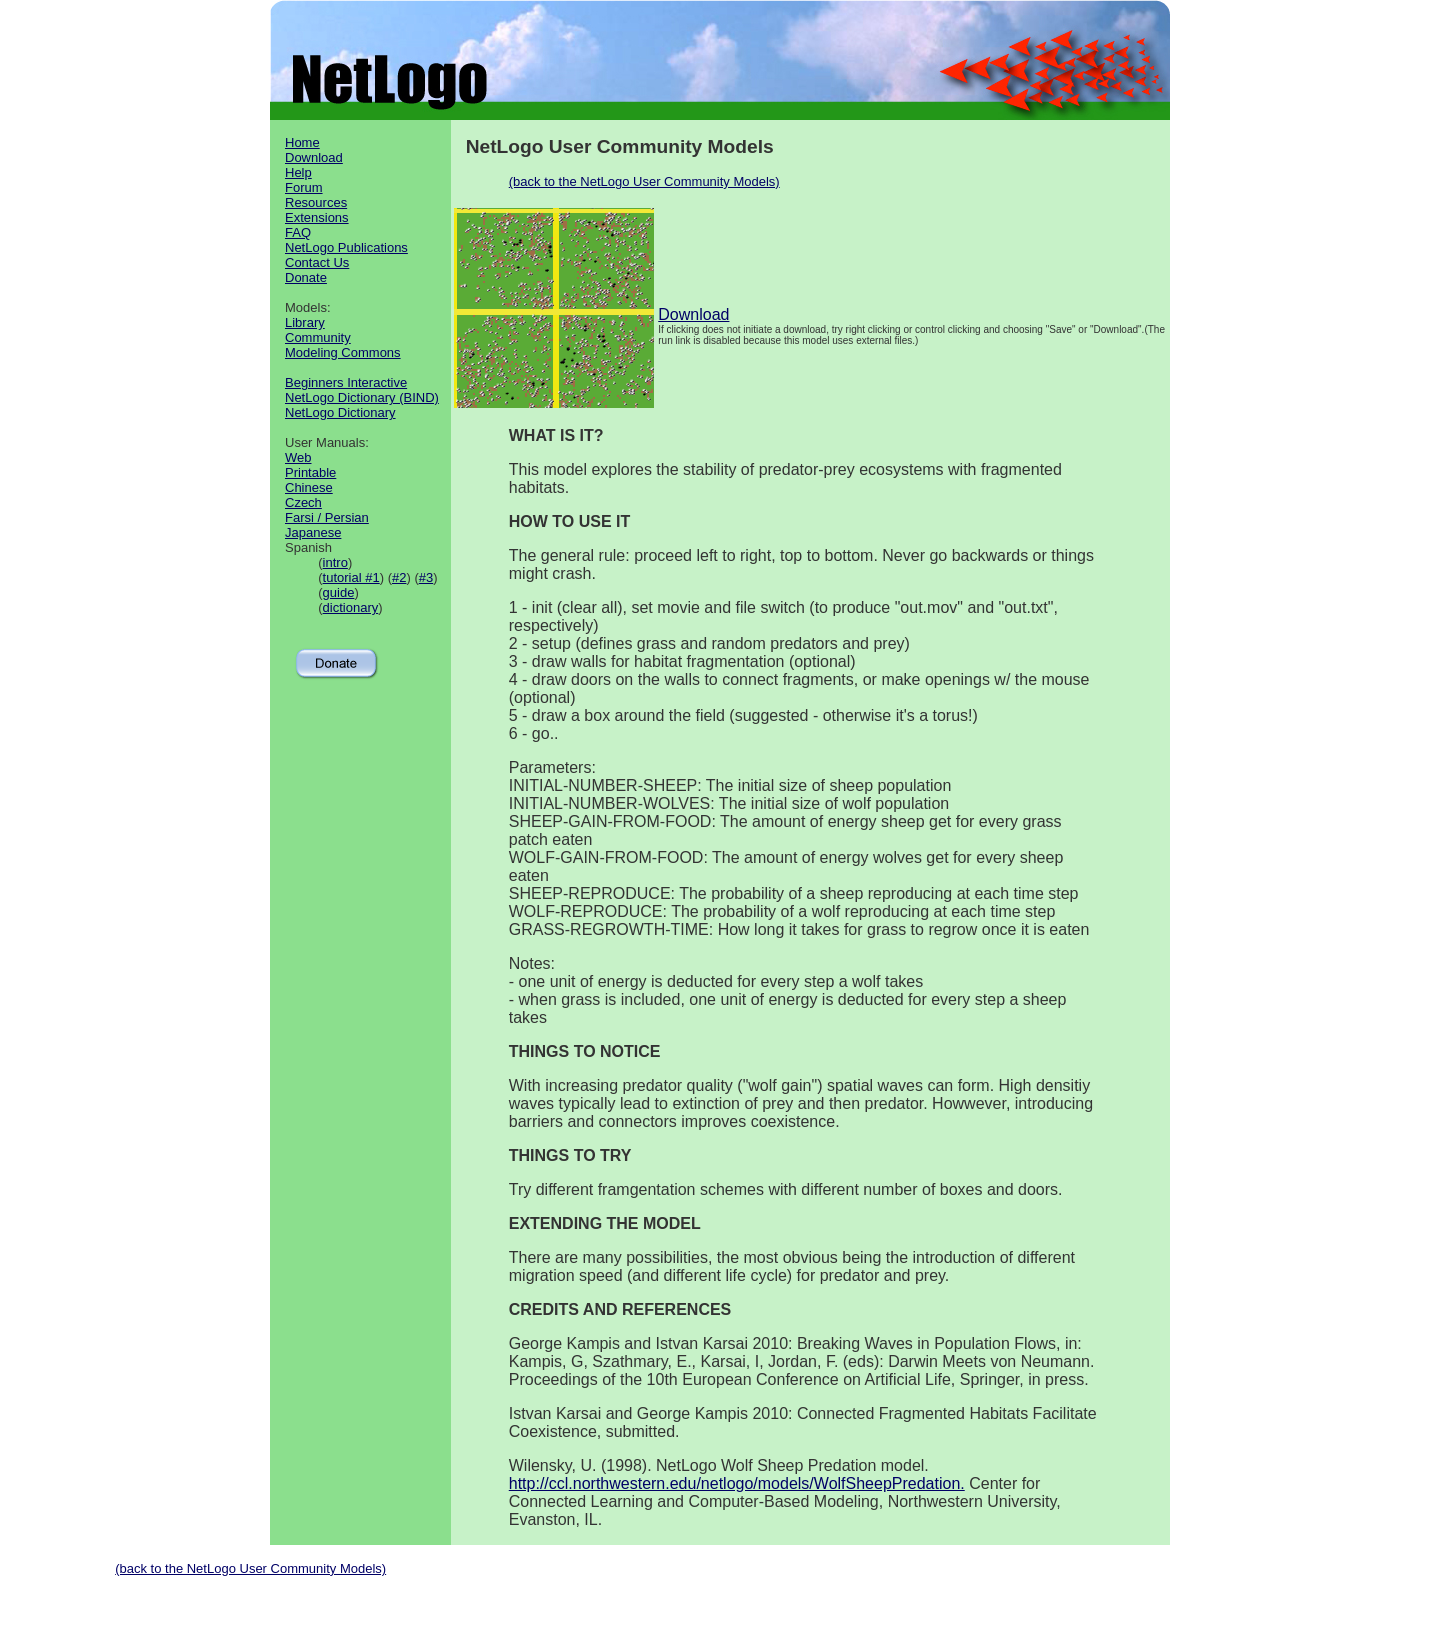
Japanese (313, 532)
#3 (426, 577)
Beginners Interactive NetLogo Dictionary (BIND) (362, 390)
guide (339, 592)
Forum (304, 187)
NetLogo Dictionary (340, 412)
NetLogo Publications (346, 247)
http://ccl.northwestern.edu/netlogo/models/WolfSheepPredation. (737, 1483)
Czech (303, 502)
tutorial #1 (351, 577)
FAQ (298, 232)
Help (298, 172)
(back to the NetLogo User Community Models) (644, 181)
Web (298, 457)
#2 (399, 577)
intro (335, 562)
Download (314, 157)
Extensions (317, 217)
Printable (310, 472)
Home (302, 142)
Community (318, 337)
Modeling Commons (343, 352)
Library (305, 322)
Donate (306, 277)
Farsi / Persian (327, 517)
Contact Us (317, 262)
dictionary (351, 607)
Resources (316, 202)
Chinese (309, 487)
